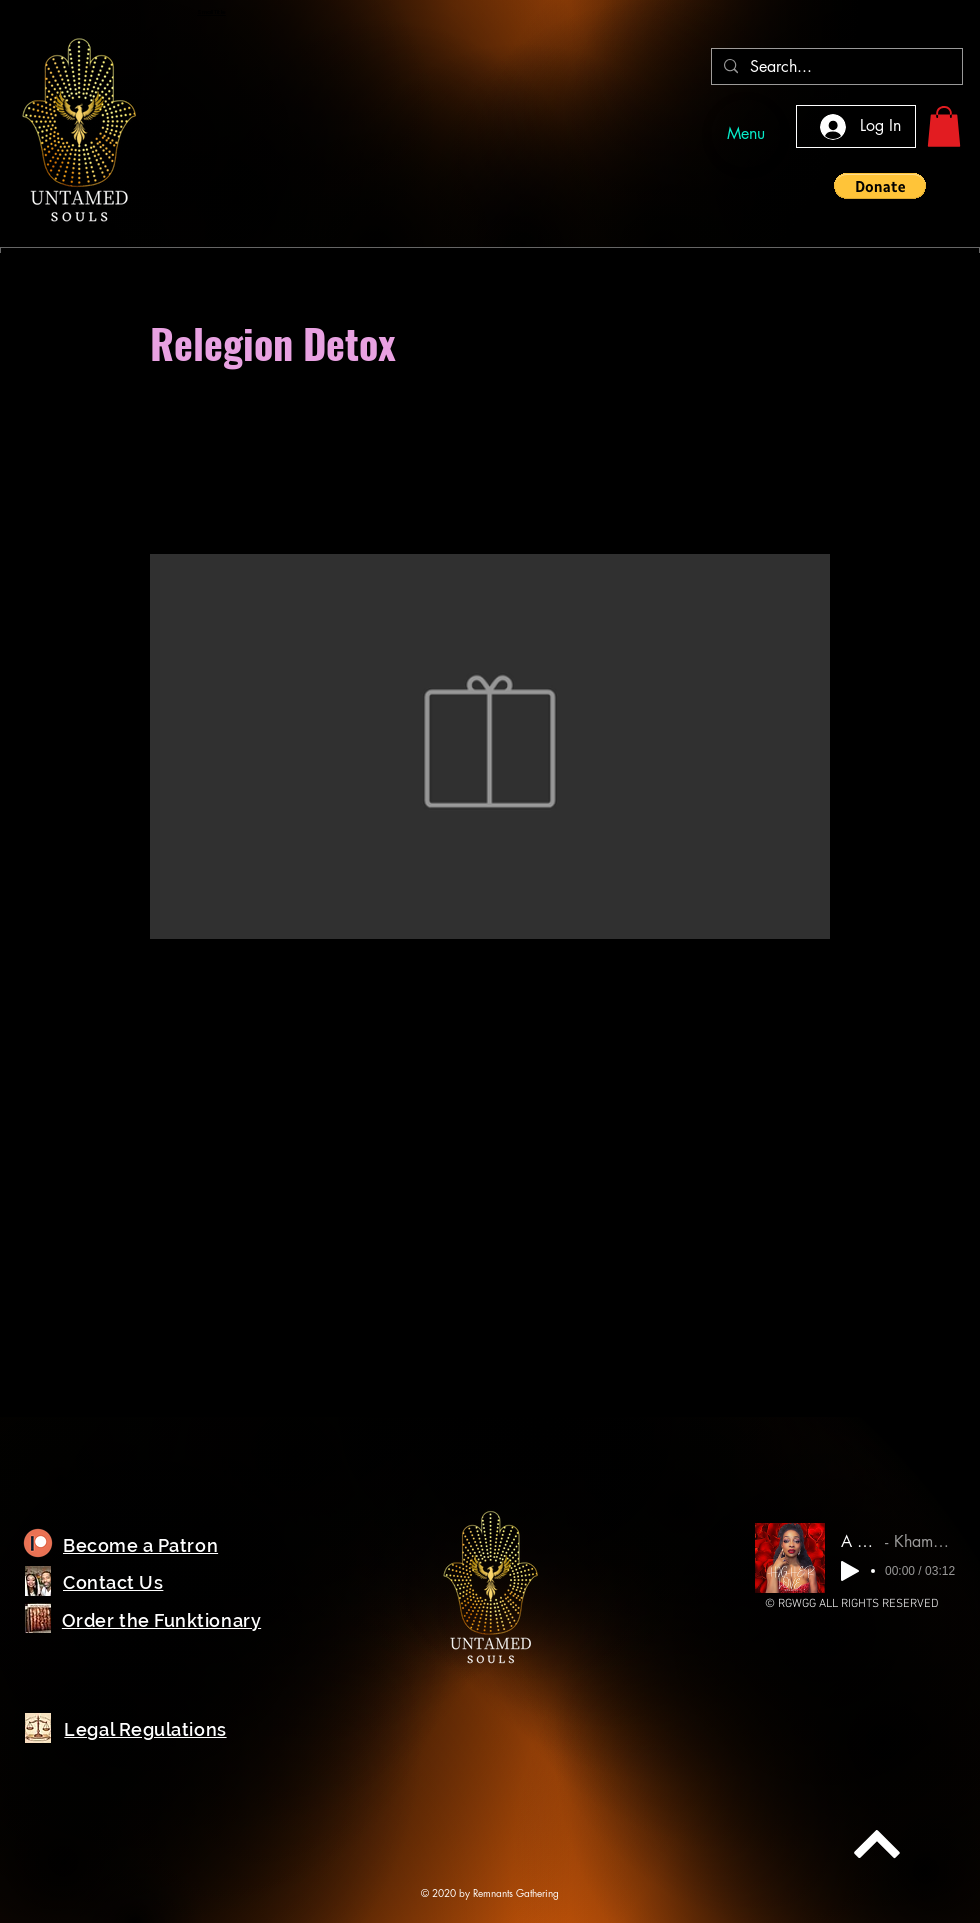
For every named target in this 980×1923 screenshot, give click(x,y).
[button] (944, 126)
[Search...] (835, 67)
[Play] (850, 1571)
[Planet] (38, 1543)
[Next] (877, 1844)
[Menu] (746, 133)
